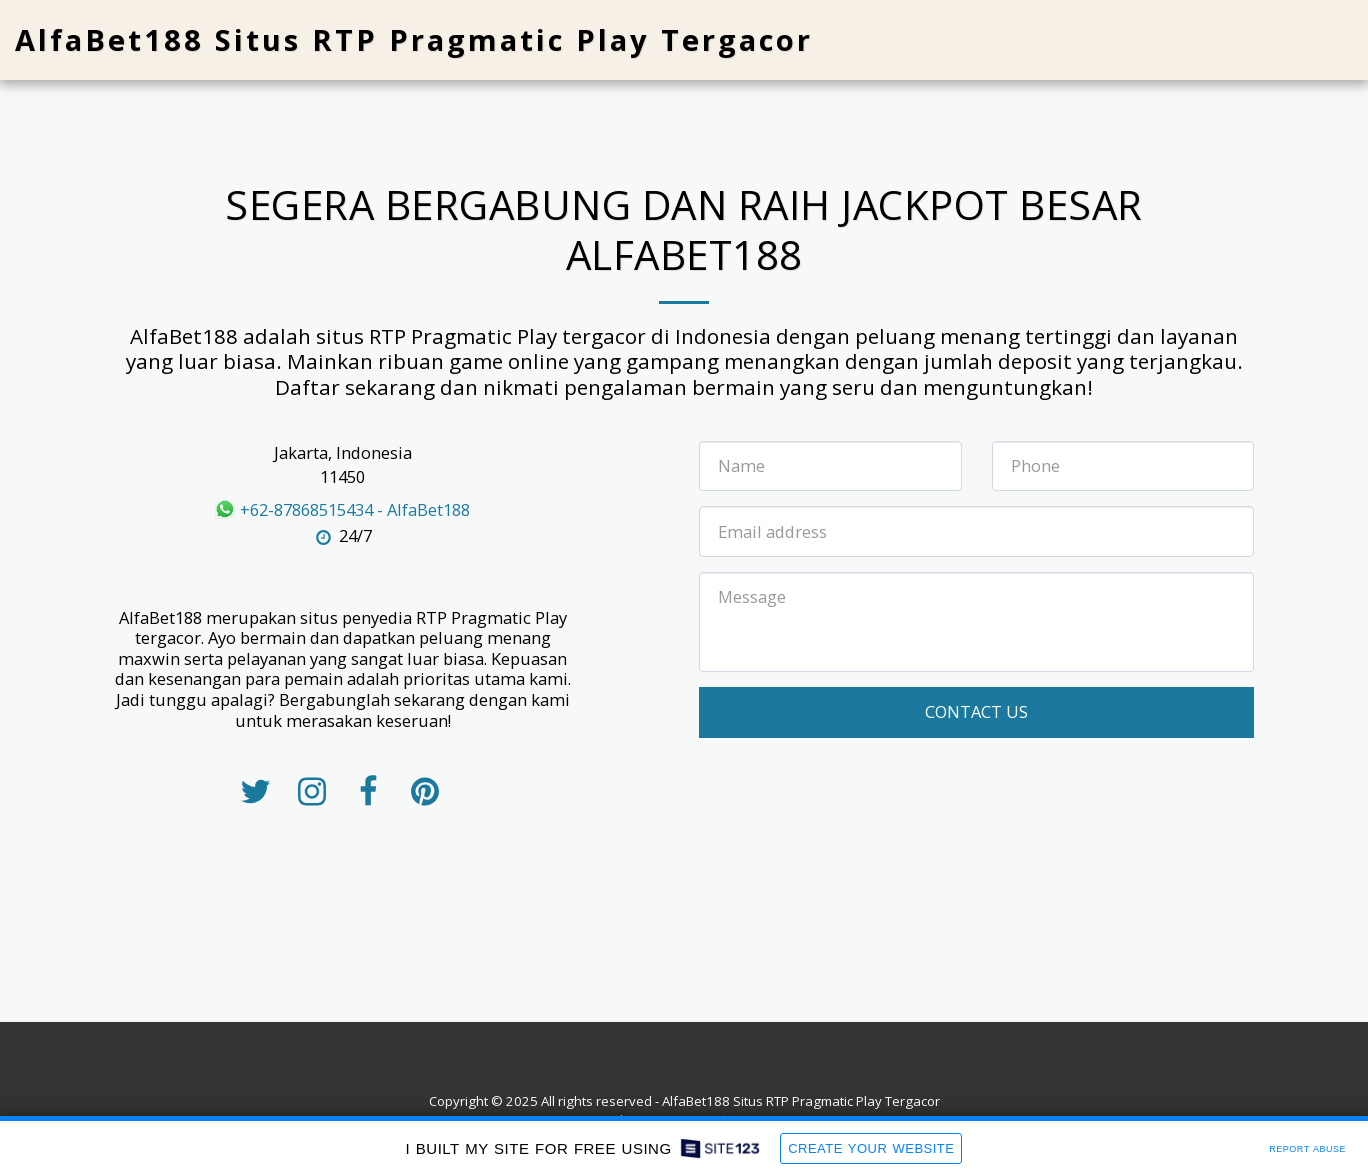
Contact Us (976, 711)
